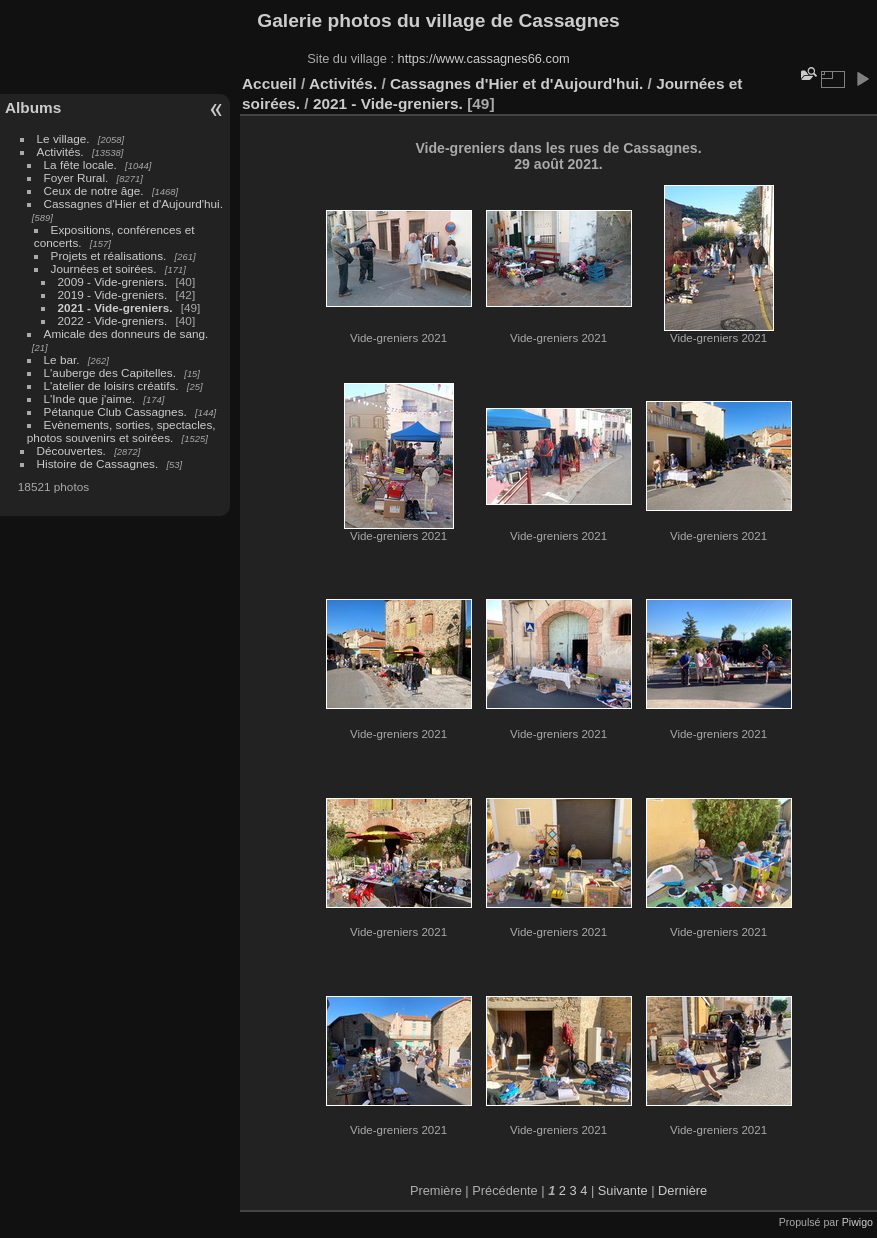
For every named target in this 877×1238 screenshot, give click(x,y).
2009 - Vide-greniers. (113, 281)
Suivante (623, 1190)
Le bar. (62, 359)
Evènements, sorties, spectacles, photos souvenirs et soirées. (121, 431)
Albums (33, 107)
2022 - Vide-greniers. (114, 320)
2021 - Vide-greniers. (115, 307)
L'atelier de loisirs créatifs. (111, 385)
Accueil (269, 83)
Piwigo (857, 1222)
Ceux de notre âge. (94, 190)
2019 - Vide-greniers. (113, 294)
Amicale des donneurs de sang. (126, 333)
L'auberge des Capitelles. (110, 372)
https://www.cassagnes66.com (484, 58)
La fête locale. (80, 164)
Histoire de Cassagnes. (98, 463)
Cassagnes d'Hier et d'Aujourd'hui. (133, 203)
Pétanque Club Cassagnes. (115, 411)
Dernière (682, 1190)
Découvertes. (71, 450)
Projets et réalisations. (109, 255)
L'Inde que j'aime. (90, 398)
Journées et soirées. (104, 268)
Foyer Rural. (76, 177)
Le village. (63, 138)
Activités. (60, 151)
